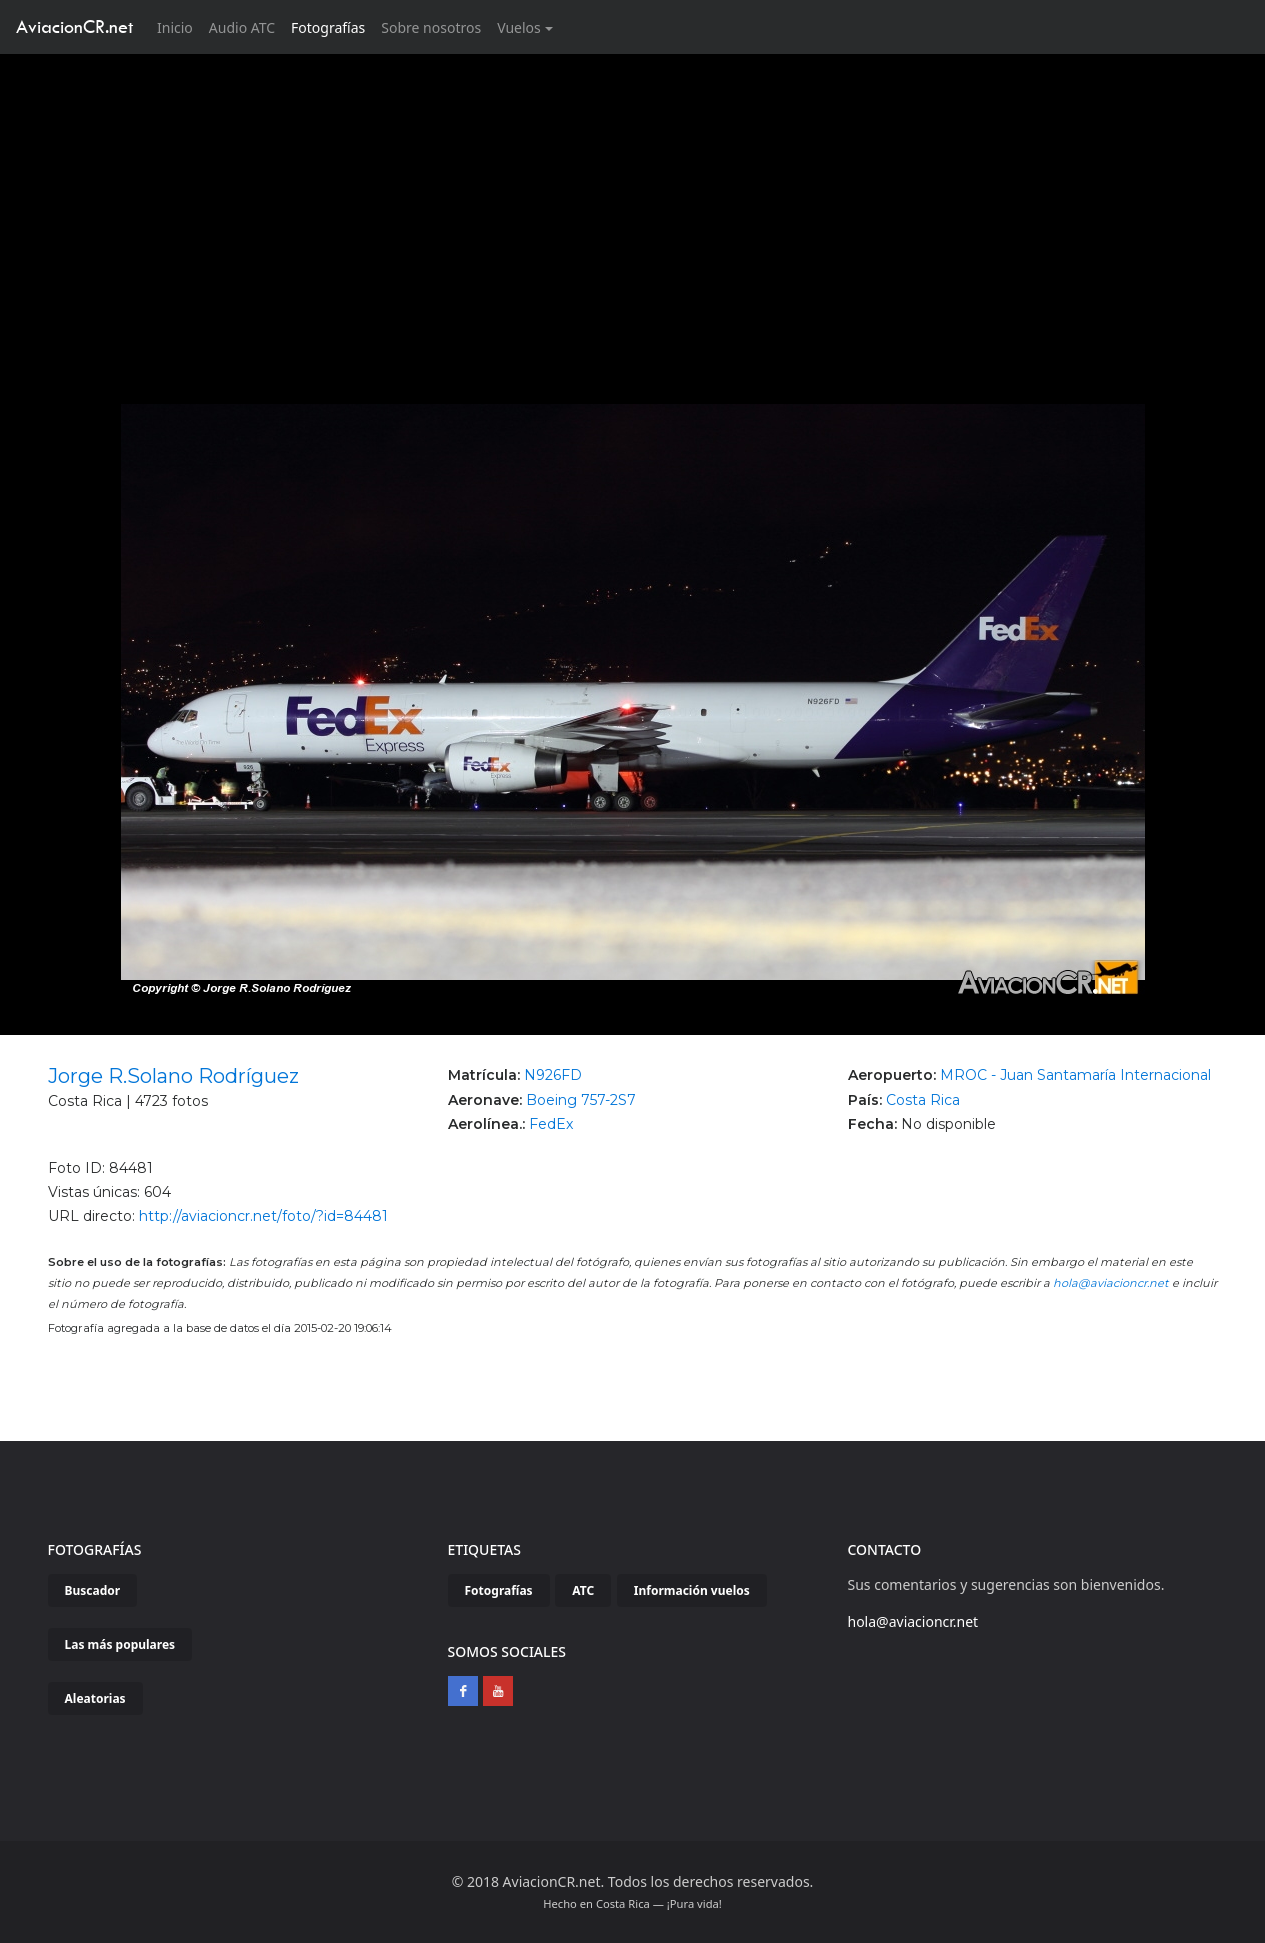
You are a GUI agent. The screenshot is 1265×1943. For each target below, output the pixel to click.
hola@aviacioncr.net (1111, 1283)
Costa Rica (923, 1100)
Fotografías (328, 27)
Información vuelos (692, 1590)
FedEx (551, 1124)
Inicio (179, 26)
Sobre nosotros (431, 27)
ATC (583, 1590)
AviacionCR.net (74, 26)
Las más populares (120, 1644)
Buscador (93, 1590)
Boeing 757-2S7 (581, 1100)
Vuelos (519, 27)
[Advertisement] (633, 204)
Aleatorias (95, 1698)
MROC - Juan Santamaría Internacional (1075, 1075)
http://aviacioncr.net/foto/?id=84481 (263, 1216)
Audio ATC (242, 27)
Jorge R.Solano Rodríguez (173, 1076)
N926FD (553, 1075)
